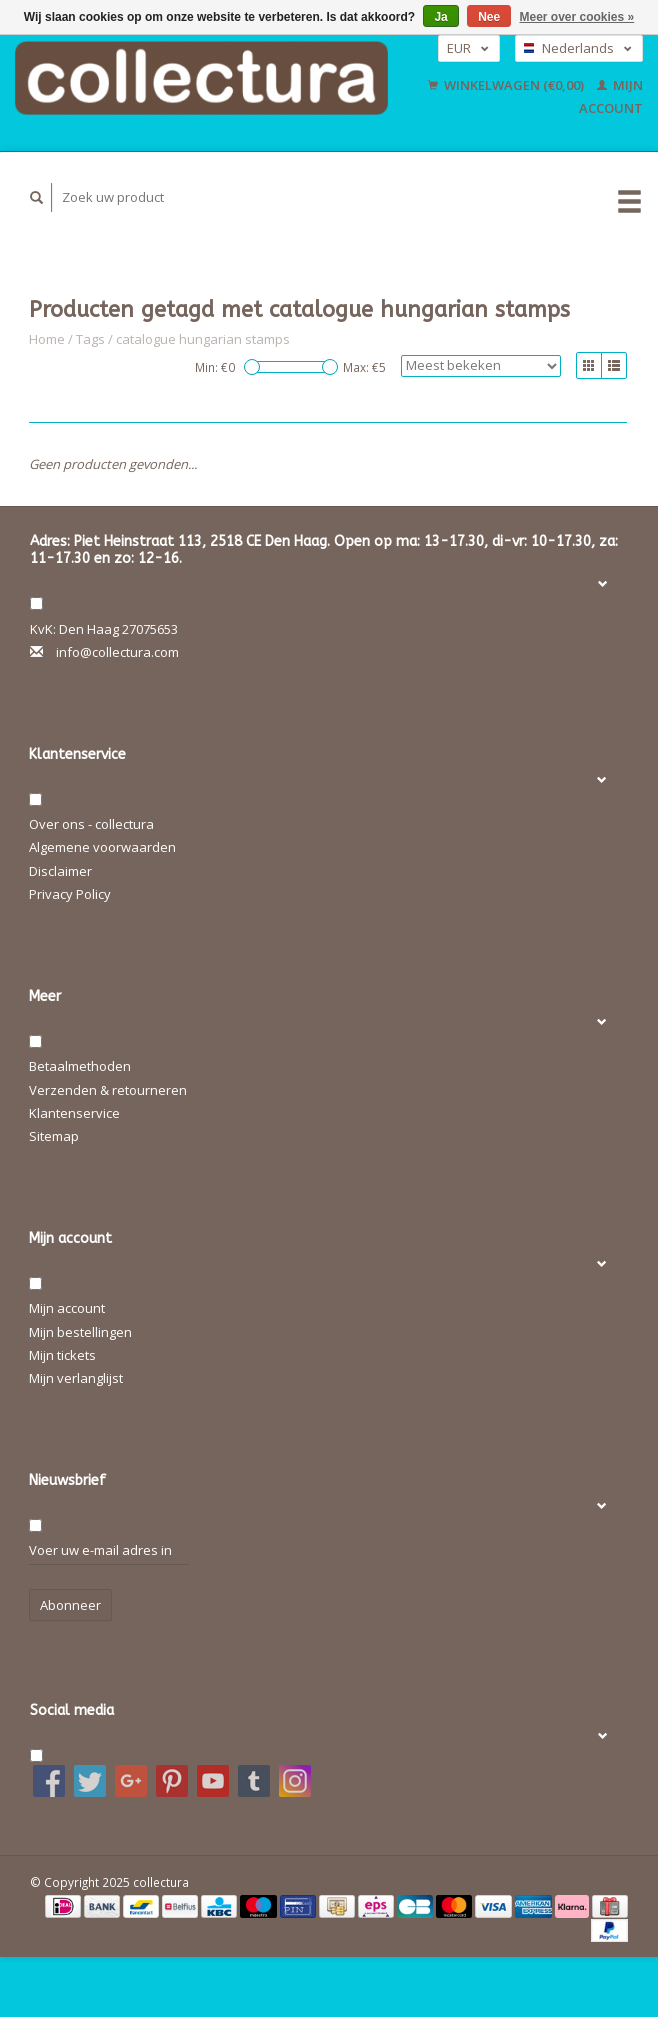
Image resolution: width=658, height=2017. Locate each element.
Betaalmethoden (80, 1066)
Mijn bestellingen (80, 1332)
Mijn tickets (62, 1355)
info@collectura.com (117, 652)
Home (47, 339)
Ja (440, 17)
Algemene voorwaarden (102, 847)
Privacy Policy (70, 894)
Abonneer (70, 1605)
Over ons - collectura (91, 824)
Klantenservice (74, 1113)
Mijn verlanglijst (76, 1378)
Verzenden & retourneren (108, 1090)
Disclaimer (60, 871)
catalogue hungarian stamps (203, 339)
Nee (489, 17)
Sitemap (54, 1136)
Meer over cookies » (577, 17)
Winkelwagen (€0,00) (507, 85)
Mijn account (67, 1308)
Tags (90, 339)
